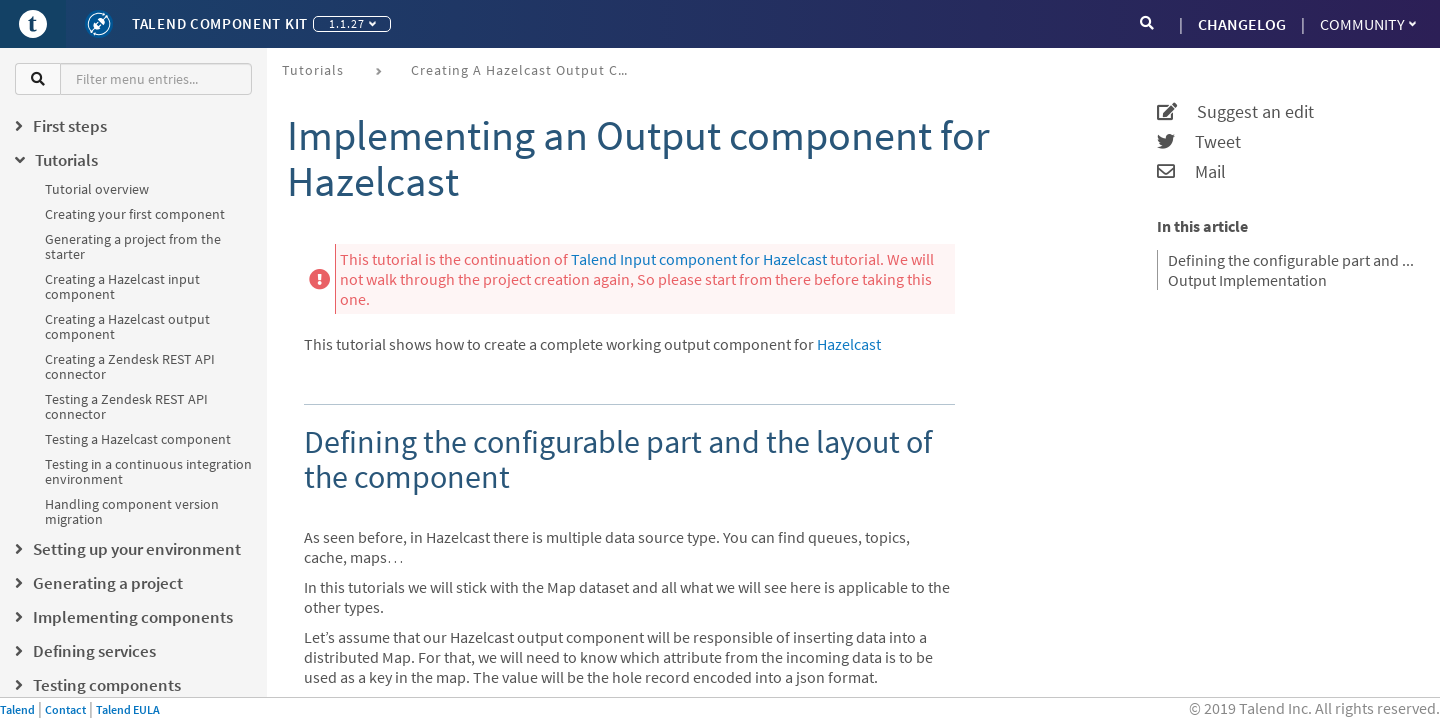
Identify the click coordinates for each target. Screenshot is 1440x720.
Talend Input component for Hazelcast (699, 259)
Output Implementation (1247, 280)
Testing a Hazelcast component (138, 439)
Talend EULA (128, 709)
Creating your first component (135, 214)
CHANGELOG (1242, 24)
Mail (1191, 172)
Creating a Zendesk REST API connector (130, 366)
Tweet (1199, 142)
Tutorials (313, 70)
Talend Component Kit (220, 23)
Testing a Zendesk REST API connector (126, 406)
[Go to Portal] (33, 24)
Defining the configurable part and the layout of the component (1291, 260)
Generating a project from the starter (133, 246)
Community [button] (1368, 24)
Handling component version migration (132, 511)
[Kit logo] (99, 24)
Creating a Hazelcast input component (122, 286)
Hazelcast (849, 344)
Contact (65, 709)
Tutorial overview (97, 189)
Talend (17, 709)
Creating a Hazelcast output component (127, 326)
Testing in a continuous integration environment (148, 471)
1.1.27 (352, 23)
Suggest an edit (1235, 112)
